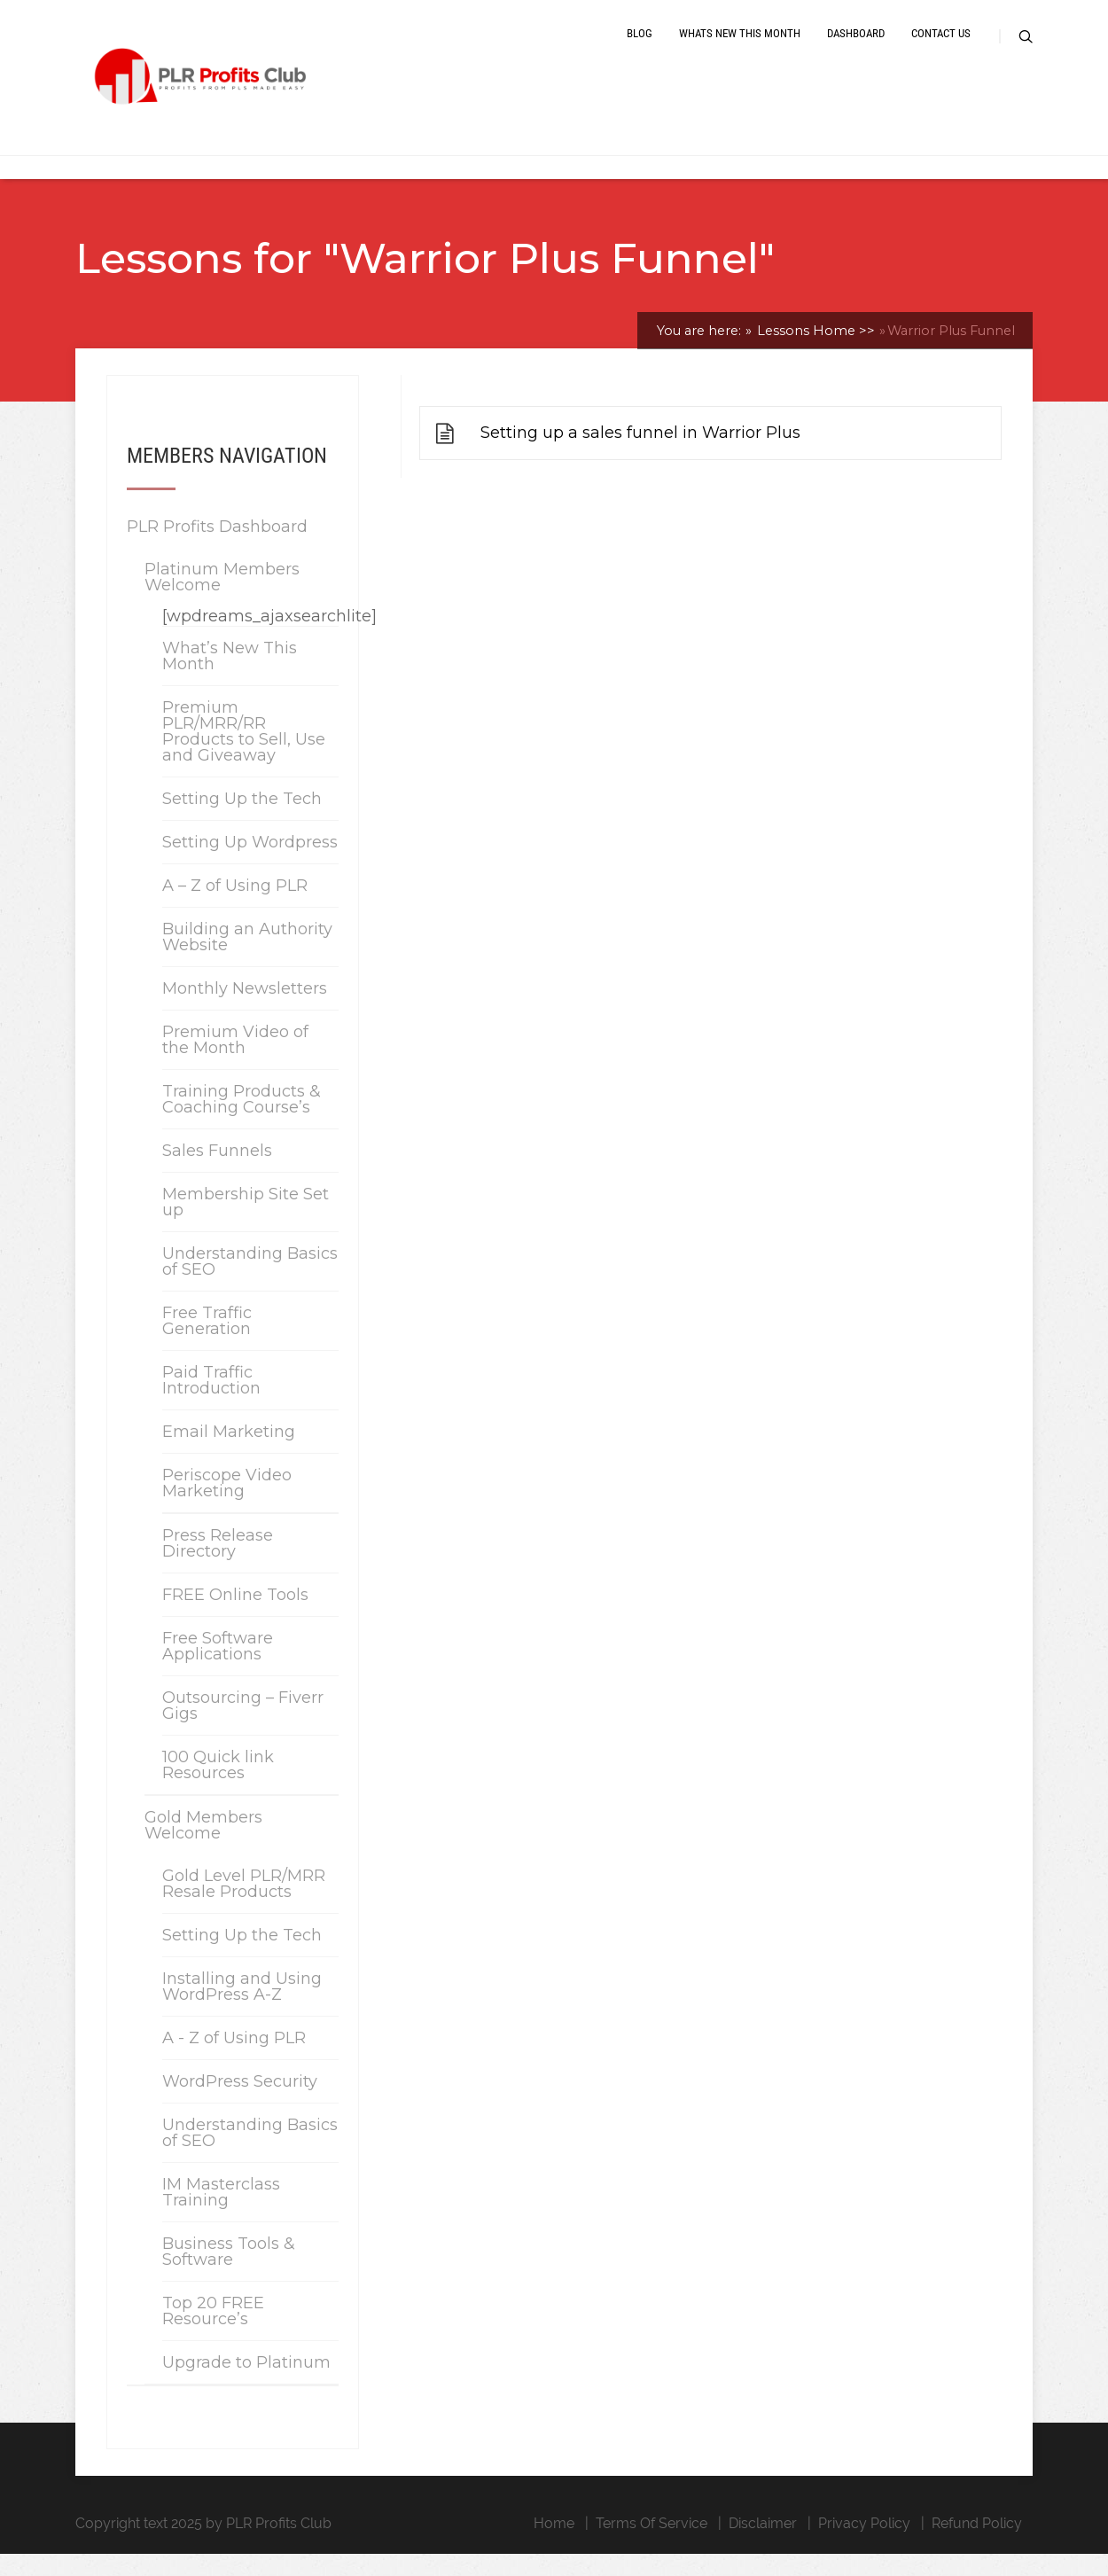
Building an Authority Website (247, 959)
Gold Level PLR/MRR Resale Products (243, 1906)
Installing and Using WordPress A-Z (242, 2008)
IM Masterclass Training (221, 2214)
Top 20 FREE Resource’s (213, 2333)
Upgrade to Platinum (246, 2384)
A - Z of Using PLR (234, 2060)
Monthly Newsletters (244, 1010)
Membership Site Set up (245, 1224)
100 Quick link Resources (218, 1787)
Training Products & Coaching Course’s (241, 1121)
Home (554, 2545)
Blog (639, 46)
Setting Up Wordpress (250, 864)
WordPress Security (239, 2103)
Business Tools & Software (228, 2273)
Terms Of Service (651, 2545)
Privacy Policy (864, 2545)
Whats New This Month (739, 46)
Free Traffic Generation (207, 1343)
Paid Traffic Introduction (211, 1402)
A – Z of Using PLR (235, 907)
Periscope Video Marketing (227, 1505)
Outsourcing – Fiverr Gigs (243, 1727)
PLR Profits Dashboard (217, 548)
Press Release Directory (217, 1565)
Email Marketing (228, 1454)
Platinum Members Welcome (222, 599)
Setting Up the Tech (242, 821)
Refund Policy (977, 2545)
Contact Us (941, 46)
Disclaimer (763, 2545)
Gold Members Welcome (203, 1847)
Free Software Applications (217, 1668)
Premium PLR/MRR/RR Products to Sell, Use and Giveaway (243, 753)
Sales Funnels (217, 1173)
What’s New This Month (229, 678)
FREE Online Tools (235, 1617)
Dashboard (856, 46)
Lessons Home (814, 353)
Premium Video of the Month (235, 1062)
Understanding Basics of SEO (250, 1283)
